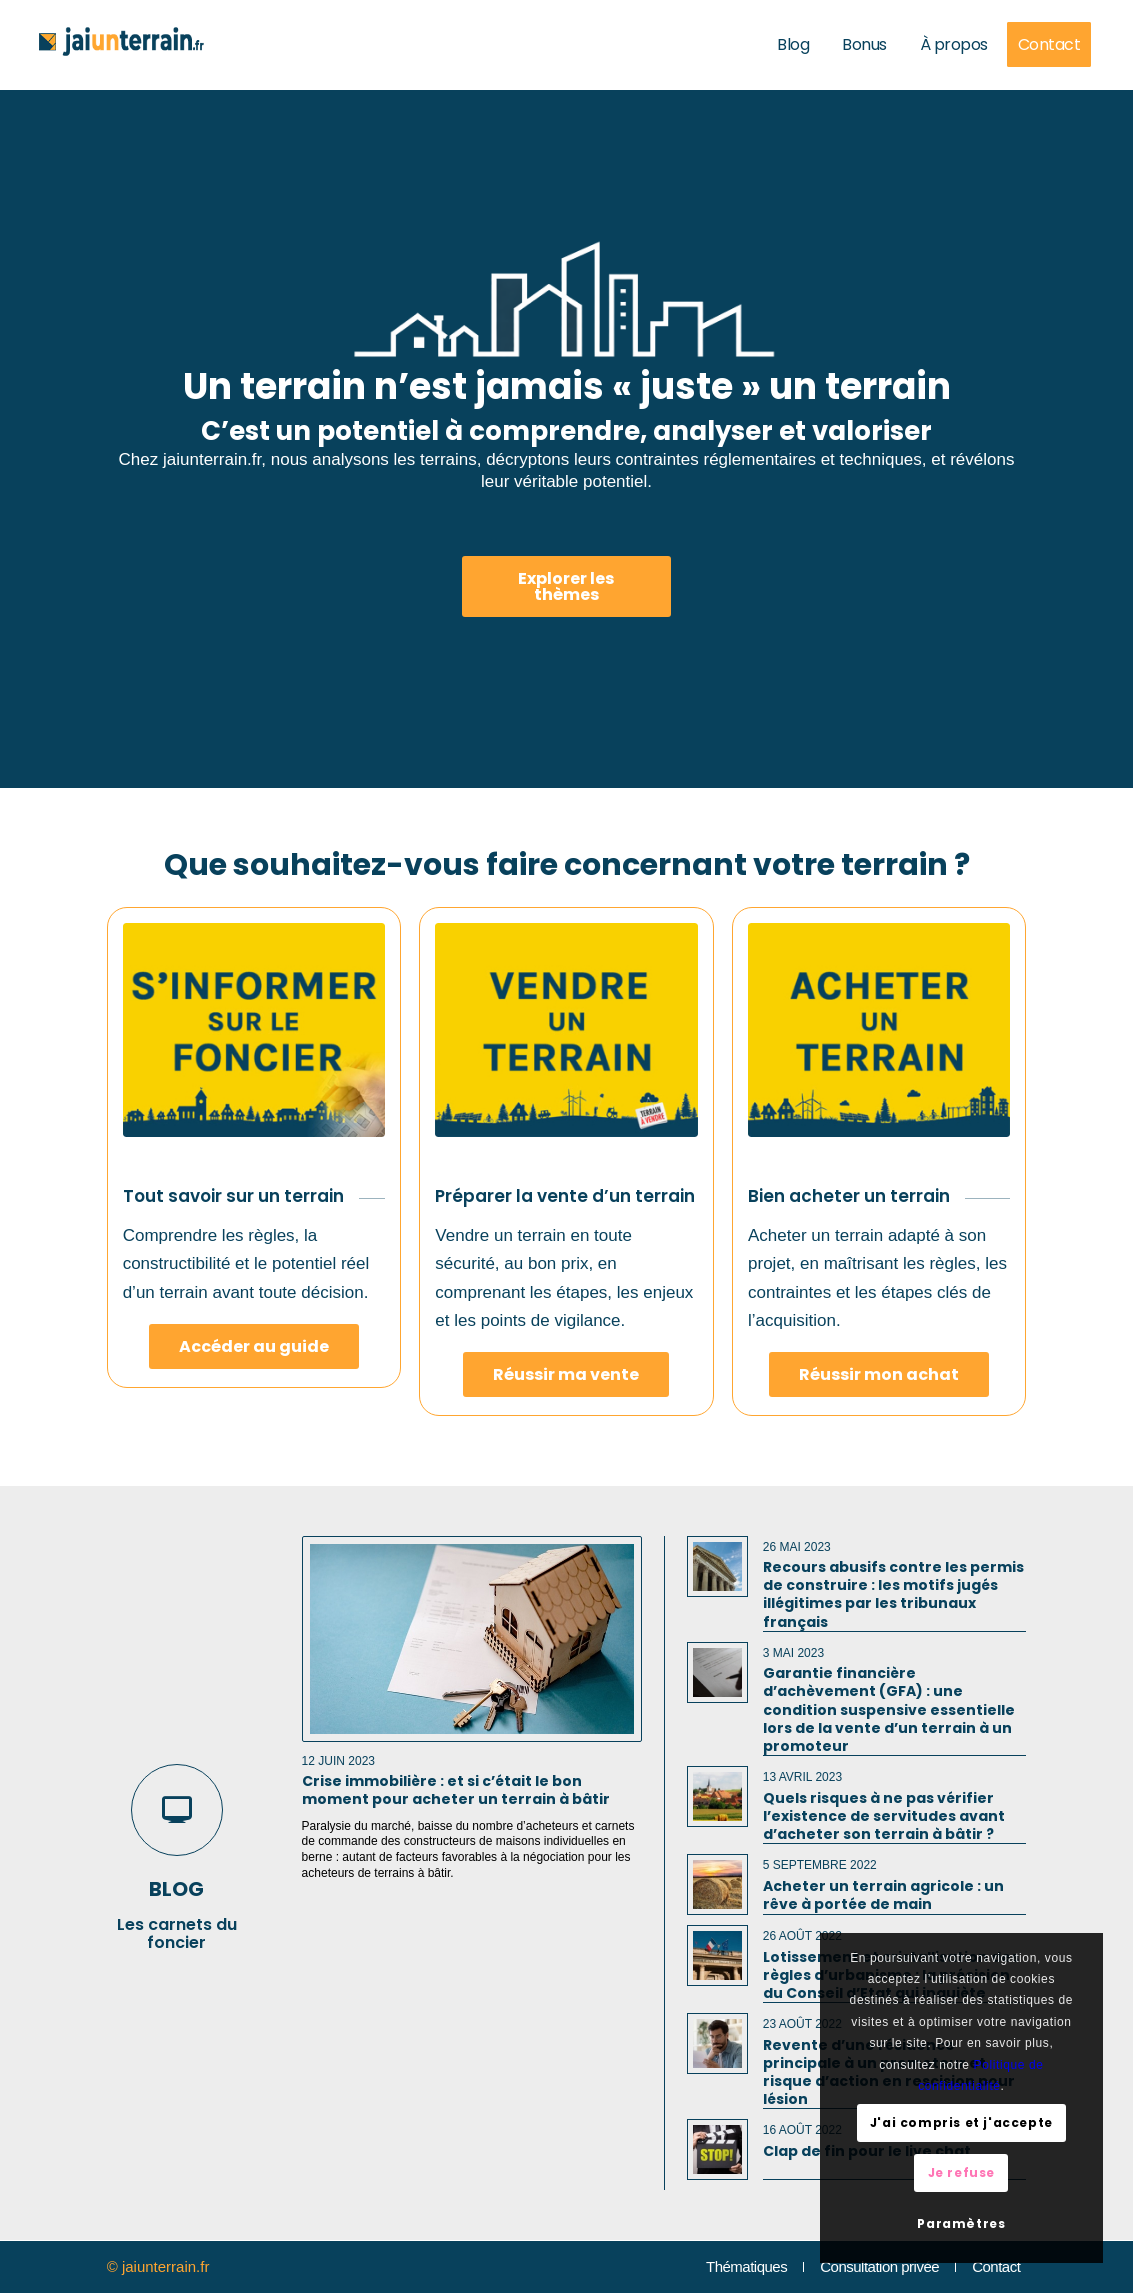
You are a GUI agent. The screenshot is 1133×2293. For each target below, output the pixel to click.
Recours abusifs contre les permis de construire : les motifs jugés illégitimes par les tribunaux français (893, 1594)
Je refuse (961, 2172)
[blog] (177, 1810)
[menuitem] (796, 45)
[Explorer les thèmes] (567, 586)
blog (176, 1889)
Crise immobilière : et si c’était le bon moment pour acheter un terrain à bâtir (456, 1790)
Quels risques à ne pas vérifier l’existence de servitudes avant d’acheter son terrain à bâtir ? (884, 1816)
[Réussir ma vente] (566, 1374)
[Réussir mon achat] (879, 1374)
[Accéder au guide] (254, 1346)
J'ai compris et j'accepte (961, 2122)
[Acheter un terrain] (879, 1030)
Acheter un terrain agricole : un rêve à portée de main (883, 1895)
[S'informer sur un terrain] (254, 1030)
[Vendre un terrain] (566, 1030)
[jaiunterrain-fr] (121, 45)
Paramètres (961, 2223)
